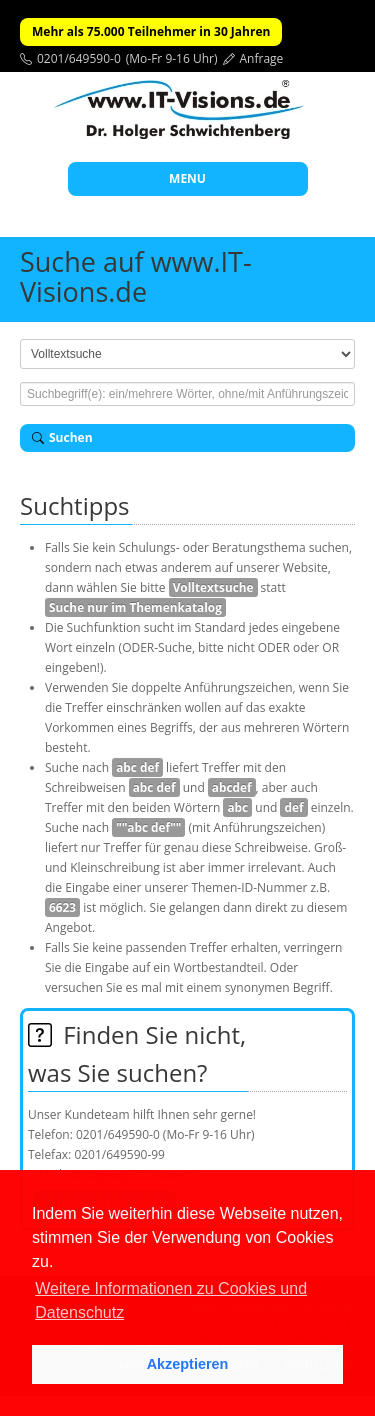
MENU (187, 178)
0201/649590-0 (79, 58)
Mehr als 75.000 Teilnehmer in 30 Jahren (151, 31)
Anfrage (262, 58)
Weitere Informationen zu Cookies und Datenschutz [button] (171, 1300)
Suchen (62, 437)
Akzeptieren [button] (188, 1364)
